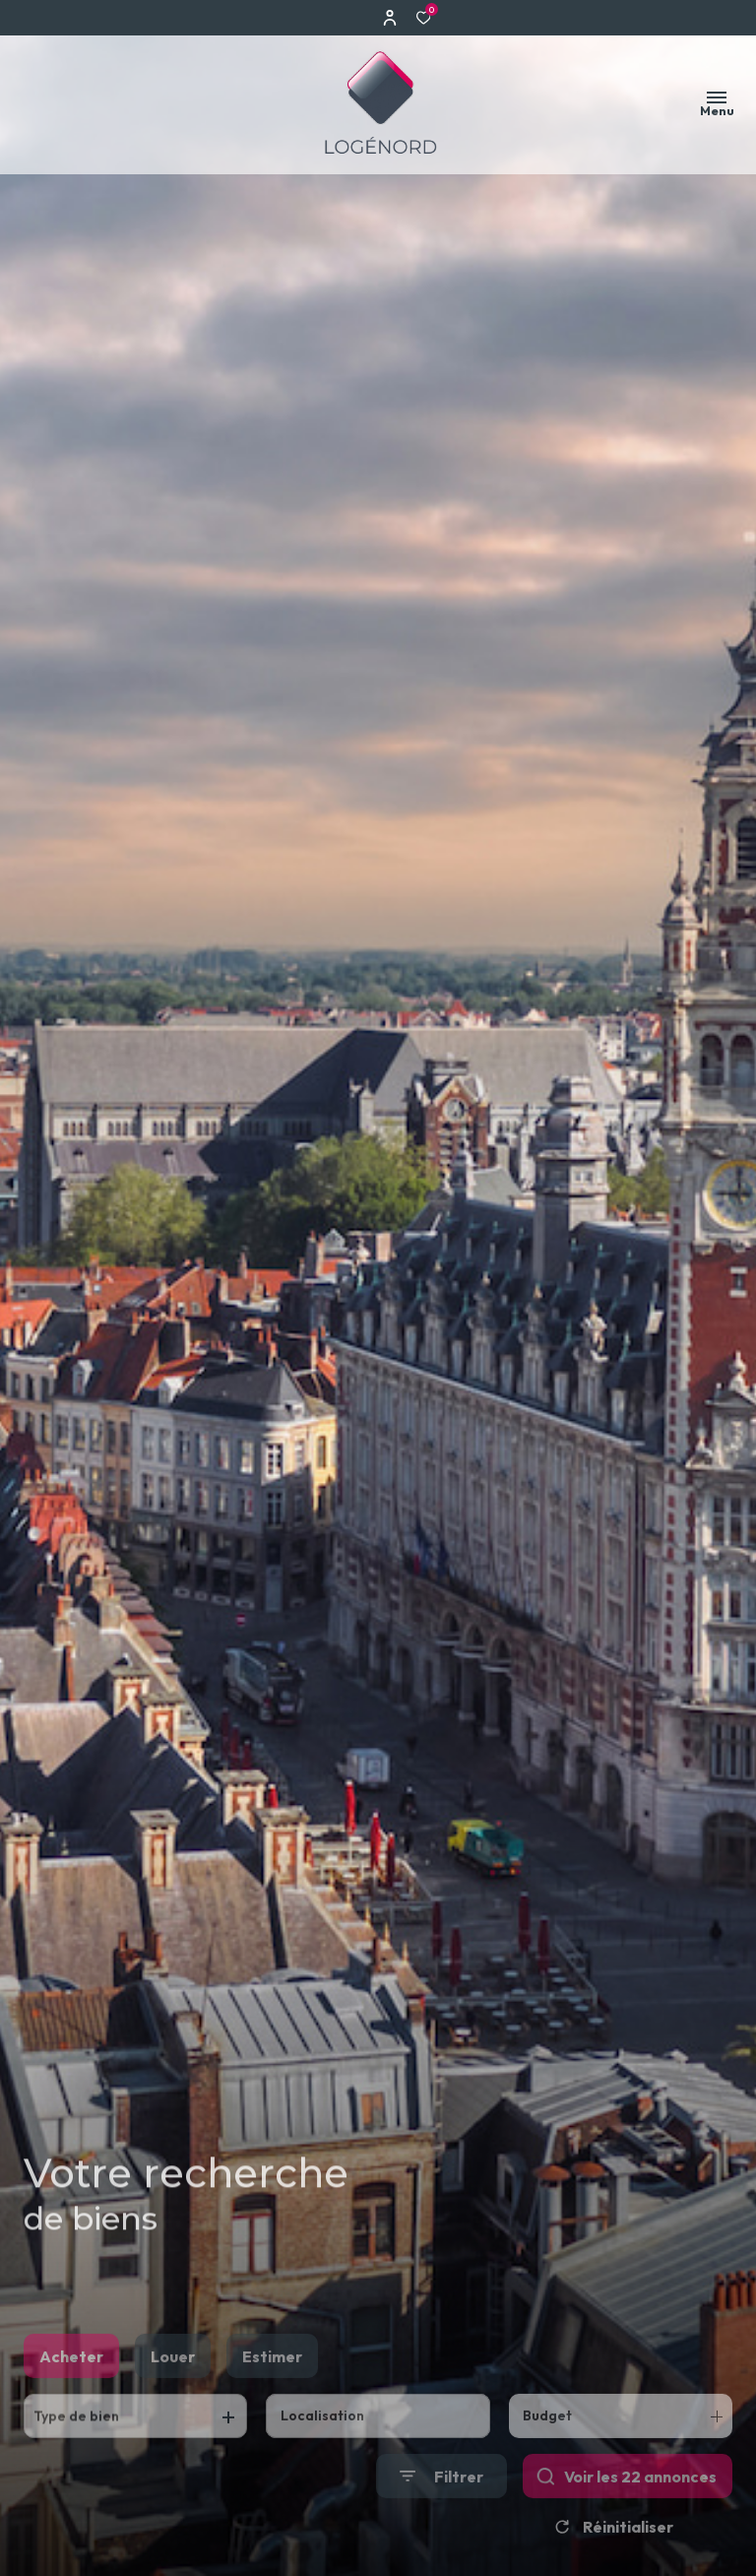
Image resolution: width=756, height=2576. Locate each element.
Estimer (272, 2387)
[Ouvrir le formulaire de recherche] (441, 2507)
